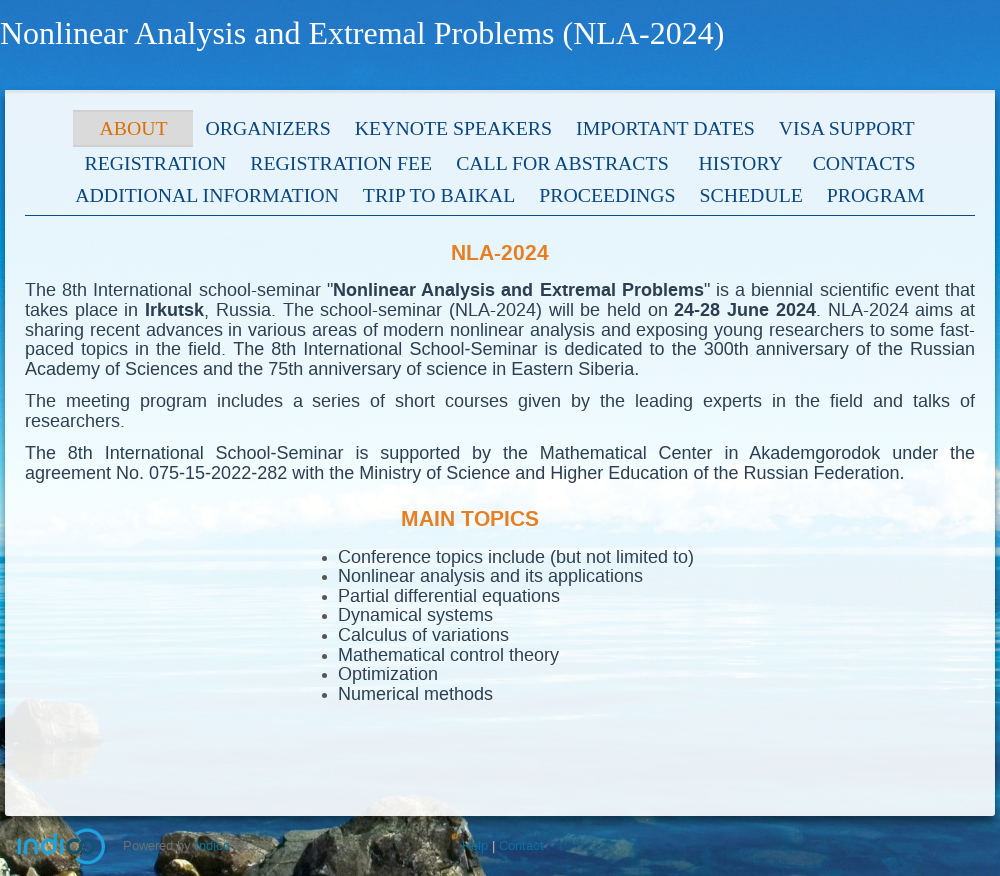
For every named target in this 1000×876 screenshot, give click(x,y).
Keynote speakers (453, 128)
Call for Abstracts (562, 163)
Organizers (267, 128)
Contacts (864, 163)
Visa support (847, 128)
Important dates (665, 128)
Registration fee (341, 163)
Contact (521, 845)
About (133, 128)
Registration (156, 163)
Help (475, 845)
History (741, 163)
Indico (212, 845)
